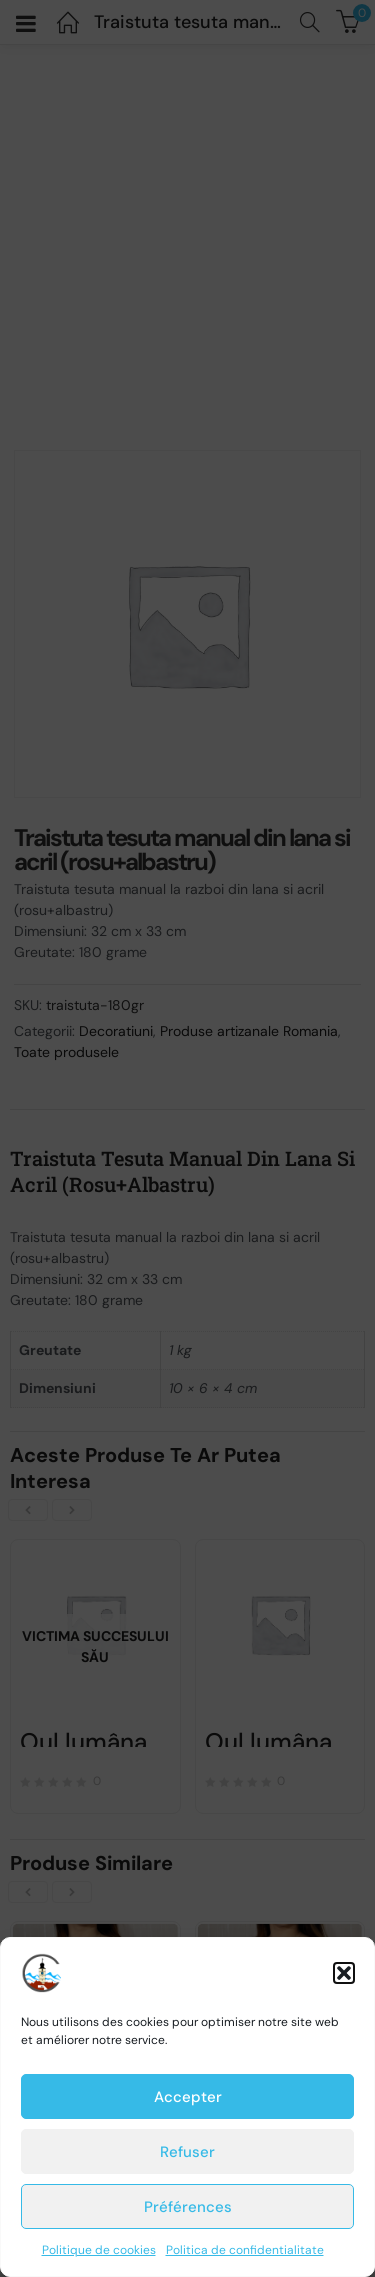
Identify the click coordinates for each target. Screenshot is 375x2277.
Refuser (187, 2152)
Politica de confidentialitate (245, 2250)
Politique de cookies (99, 2250)
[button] (344, 1973)
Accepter (188, 2097)
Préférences (188, 2207)
